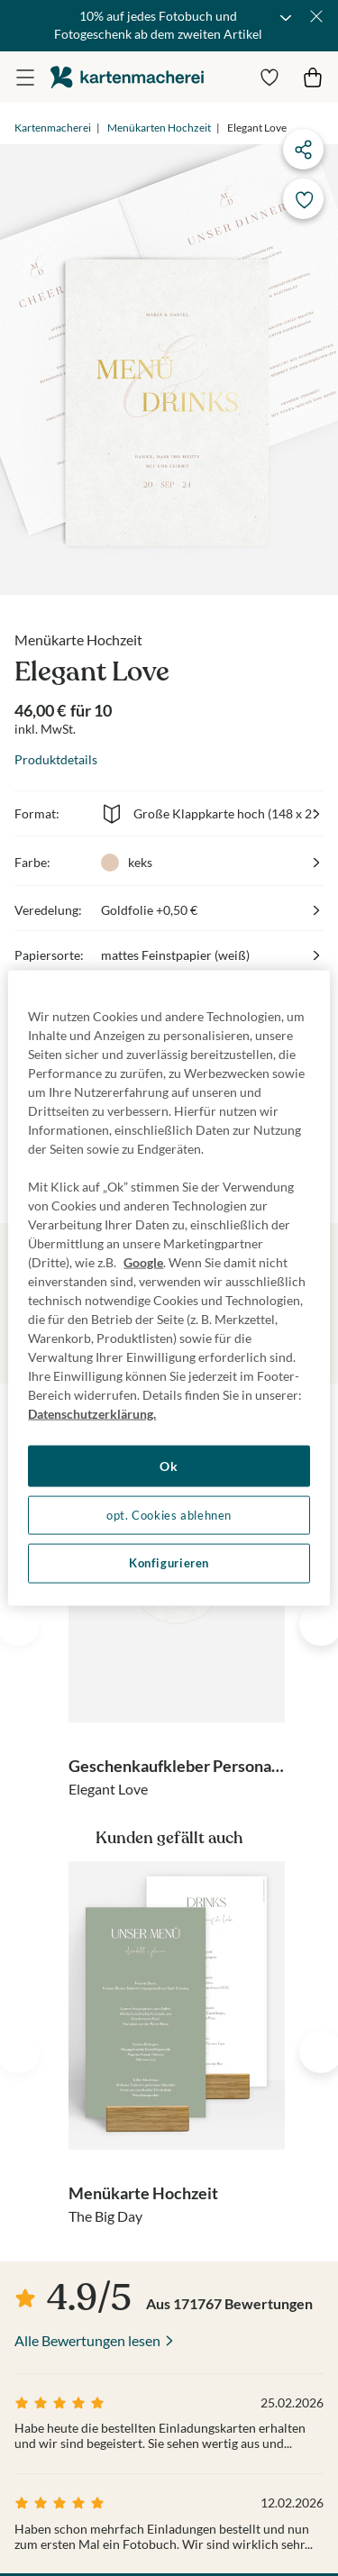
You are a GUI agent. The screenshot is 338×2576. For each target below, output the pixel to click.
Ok (169, 1466)
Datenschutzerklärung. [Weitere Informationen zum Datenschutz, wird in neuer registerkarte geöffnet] (92, 1413)
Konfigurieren (169, 1563)
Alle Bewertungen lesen (87, 2340)
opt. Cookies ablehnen (169, 1514)
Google (143, 1262)
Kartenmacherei (52, 127)
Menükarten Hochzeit (159, 127)
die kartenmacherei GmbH (127, 77)
